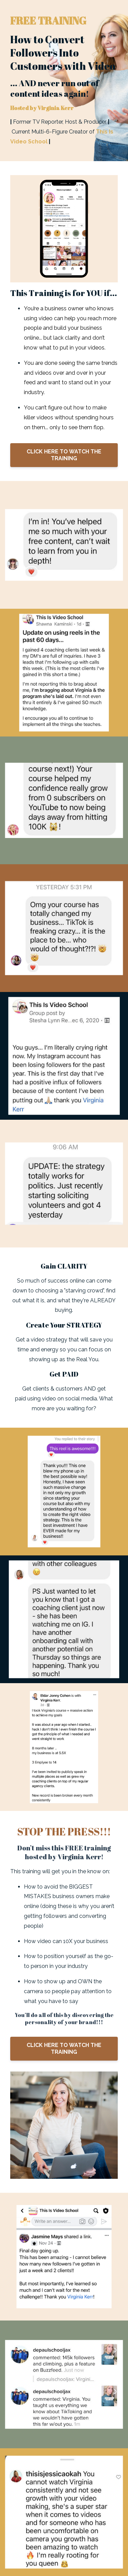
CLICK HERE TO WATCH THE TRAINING (64, 455)
